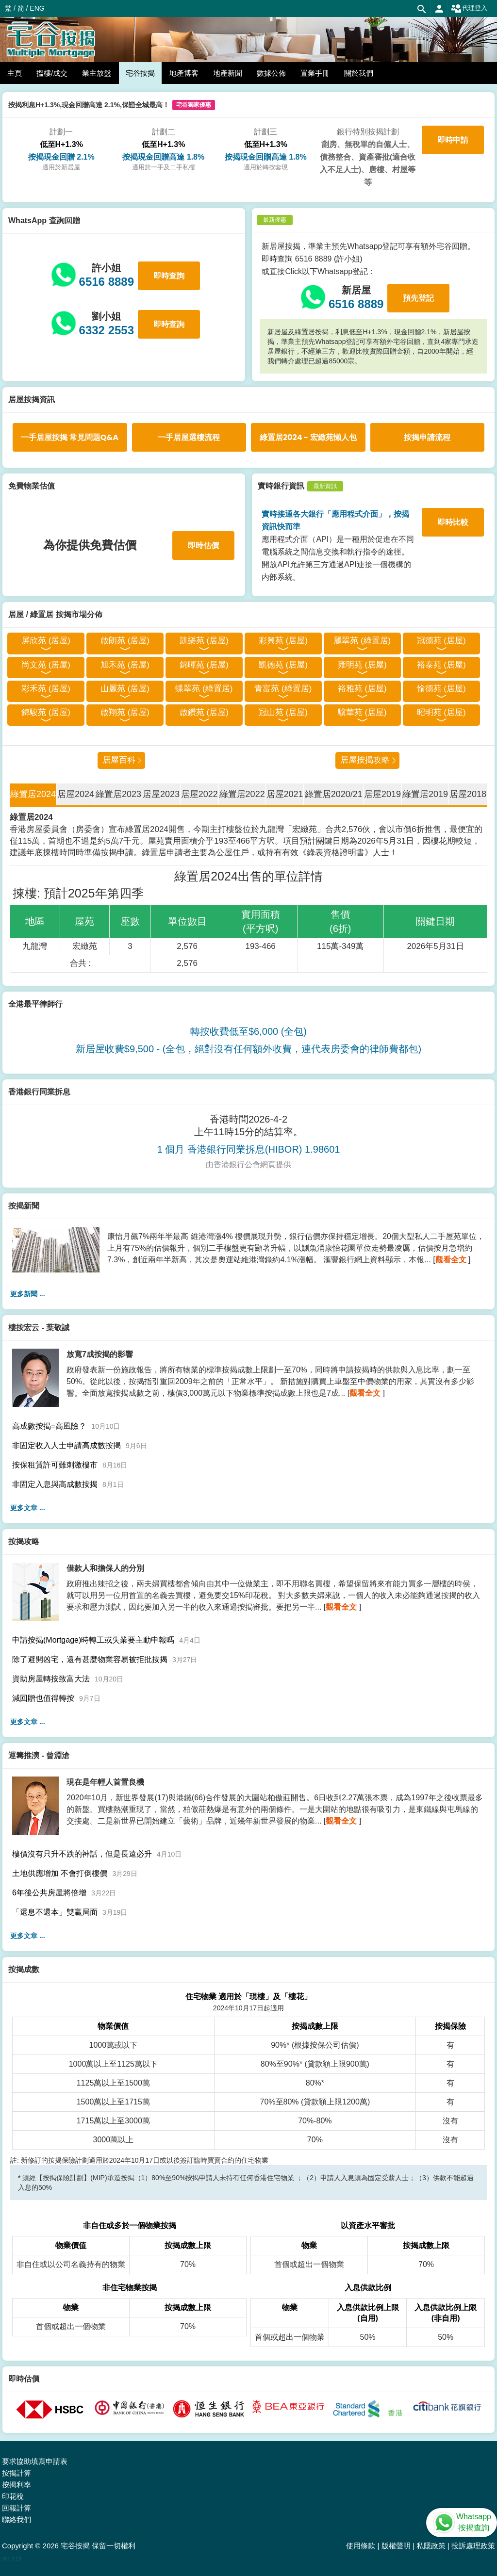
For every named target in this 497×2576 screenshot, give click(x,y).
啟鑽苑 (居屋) (204, 712)
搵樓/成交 (51, 73)
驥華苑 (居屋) (362, 712)
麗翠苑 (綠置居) (362, 640)
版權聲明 (396, 2546)
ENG (37, 8)
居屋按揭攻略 (365, 760)
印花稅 (13, 2496)
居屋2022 (199, 794)
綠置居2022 (242, 794)
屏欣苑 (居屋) (45, 640)
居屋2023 (161, 794)
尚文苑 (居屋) (45, 664)
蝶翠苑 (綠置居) (203, 688)
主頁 (14, 73)
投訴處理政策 (473, 2546)
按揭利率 (16, 2484)
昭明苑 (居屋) (441, 712)
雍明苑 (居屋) (362, 664)
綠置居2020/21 (334, 794)
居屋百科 (118, 760)
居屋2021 (284, 794)
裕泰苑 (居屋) (441, 664)
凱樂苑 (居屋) (204, 640)
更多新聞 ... (27, 1294)
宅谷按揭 (140, 73)
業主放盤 (96, 73)
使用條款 (360, 2546)
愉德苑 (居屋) (441, 688)
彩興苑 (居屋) (283, 640)
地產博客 (184, 73)
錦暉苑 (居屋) (204, 664)
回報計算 (16, 2508)
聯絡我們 (16, 2519)
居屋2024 (75, 794)
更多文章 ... (27, 1508)
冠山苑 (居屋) (283, 712)
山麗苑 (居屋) (124, 688)
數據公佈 (271, 73)
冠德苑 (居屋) (441, 640)
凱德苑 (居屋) (283, 664)
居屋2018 (467, 794)
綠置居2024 (33, 794)
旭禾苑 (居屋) (124, 664)
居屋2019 (382, 794)
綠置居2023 (118, 794)
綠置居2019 (425, 794)
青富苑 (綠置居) (283, 688)
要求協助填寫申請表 (34, 2461)
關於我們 (358, 73)
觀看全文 (450, 1259)
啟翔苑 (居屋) (124, 712)
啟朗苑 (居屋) (124, 640)
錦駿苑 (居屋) (45, 712)
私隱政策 (431, 2546)
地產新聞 (227, 73)
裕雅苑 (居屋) (362, 688)
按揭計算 (16, 2473)
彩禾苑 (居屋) (45, 688)
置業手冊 (315, 73)
